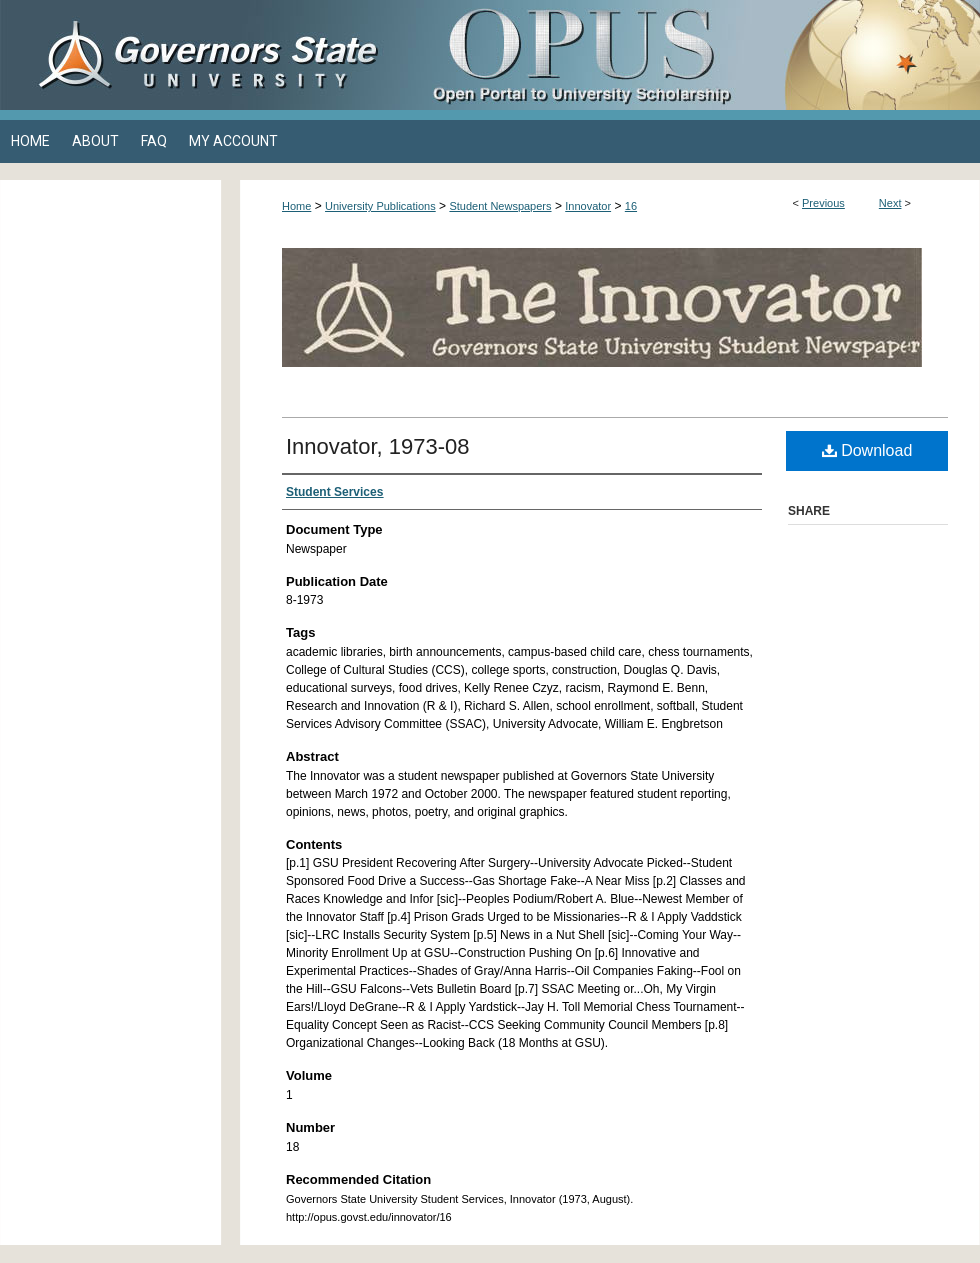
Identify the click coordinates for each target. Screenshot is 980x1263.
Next (890, 203)
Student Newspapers (500, 206)
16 (631, 206)
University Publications (380, 206)
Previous (823, 203)
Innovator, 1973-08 (377, 446)
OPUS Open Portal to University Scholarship (690, 55)
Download (867, 450)
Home (296, 206)
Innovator (588, 206)
